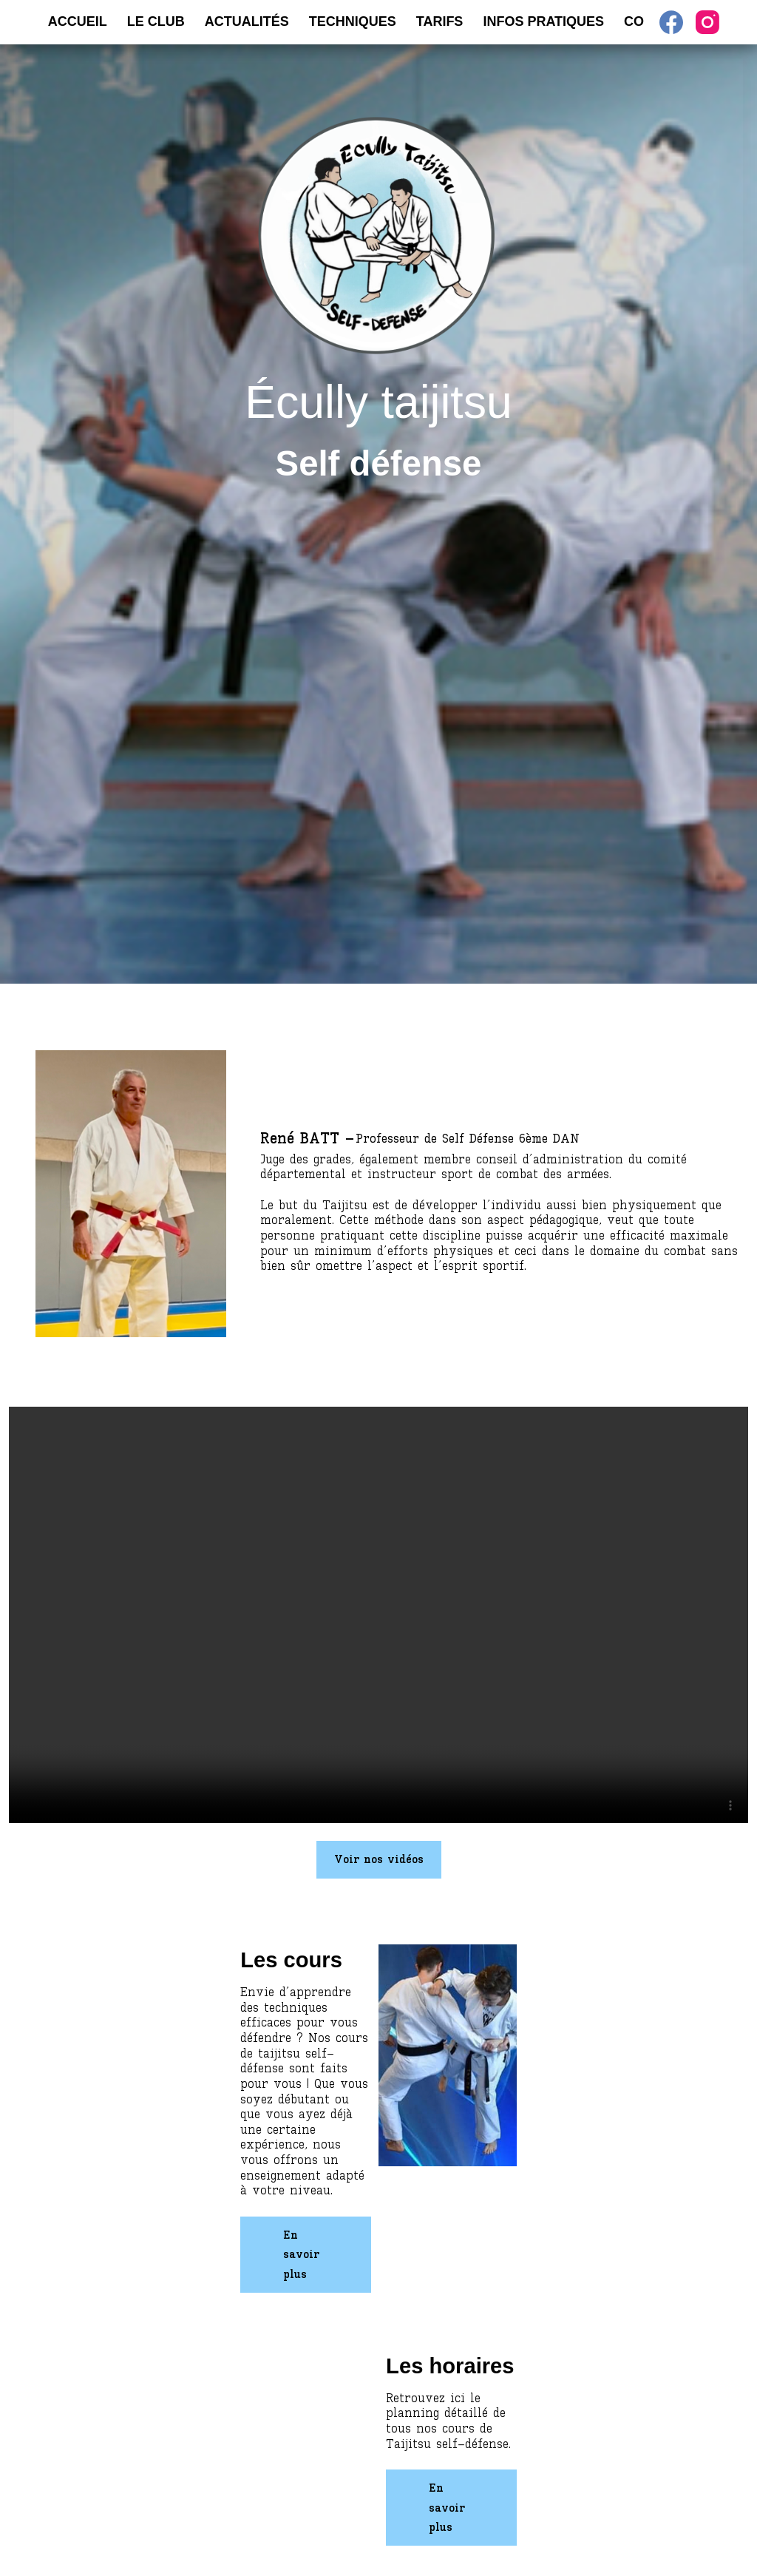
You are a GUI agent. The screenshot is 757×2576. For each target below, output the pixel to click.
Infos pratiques (543, 21)
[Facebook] (671, 22)
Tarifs (440, 21)
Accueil (77, 21)
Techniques (352, 21)
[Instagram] (707, 22)
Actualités (247, 21)
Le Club (156, 21)
